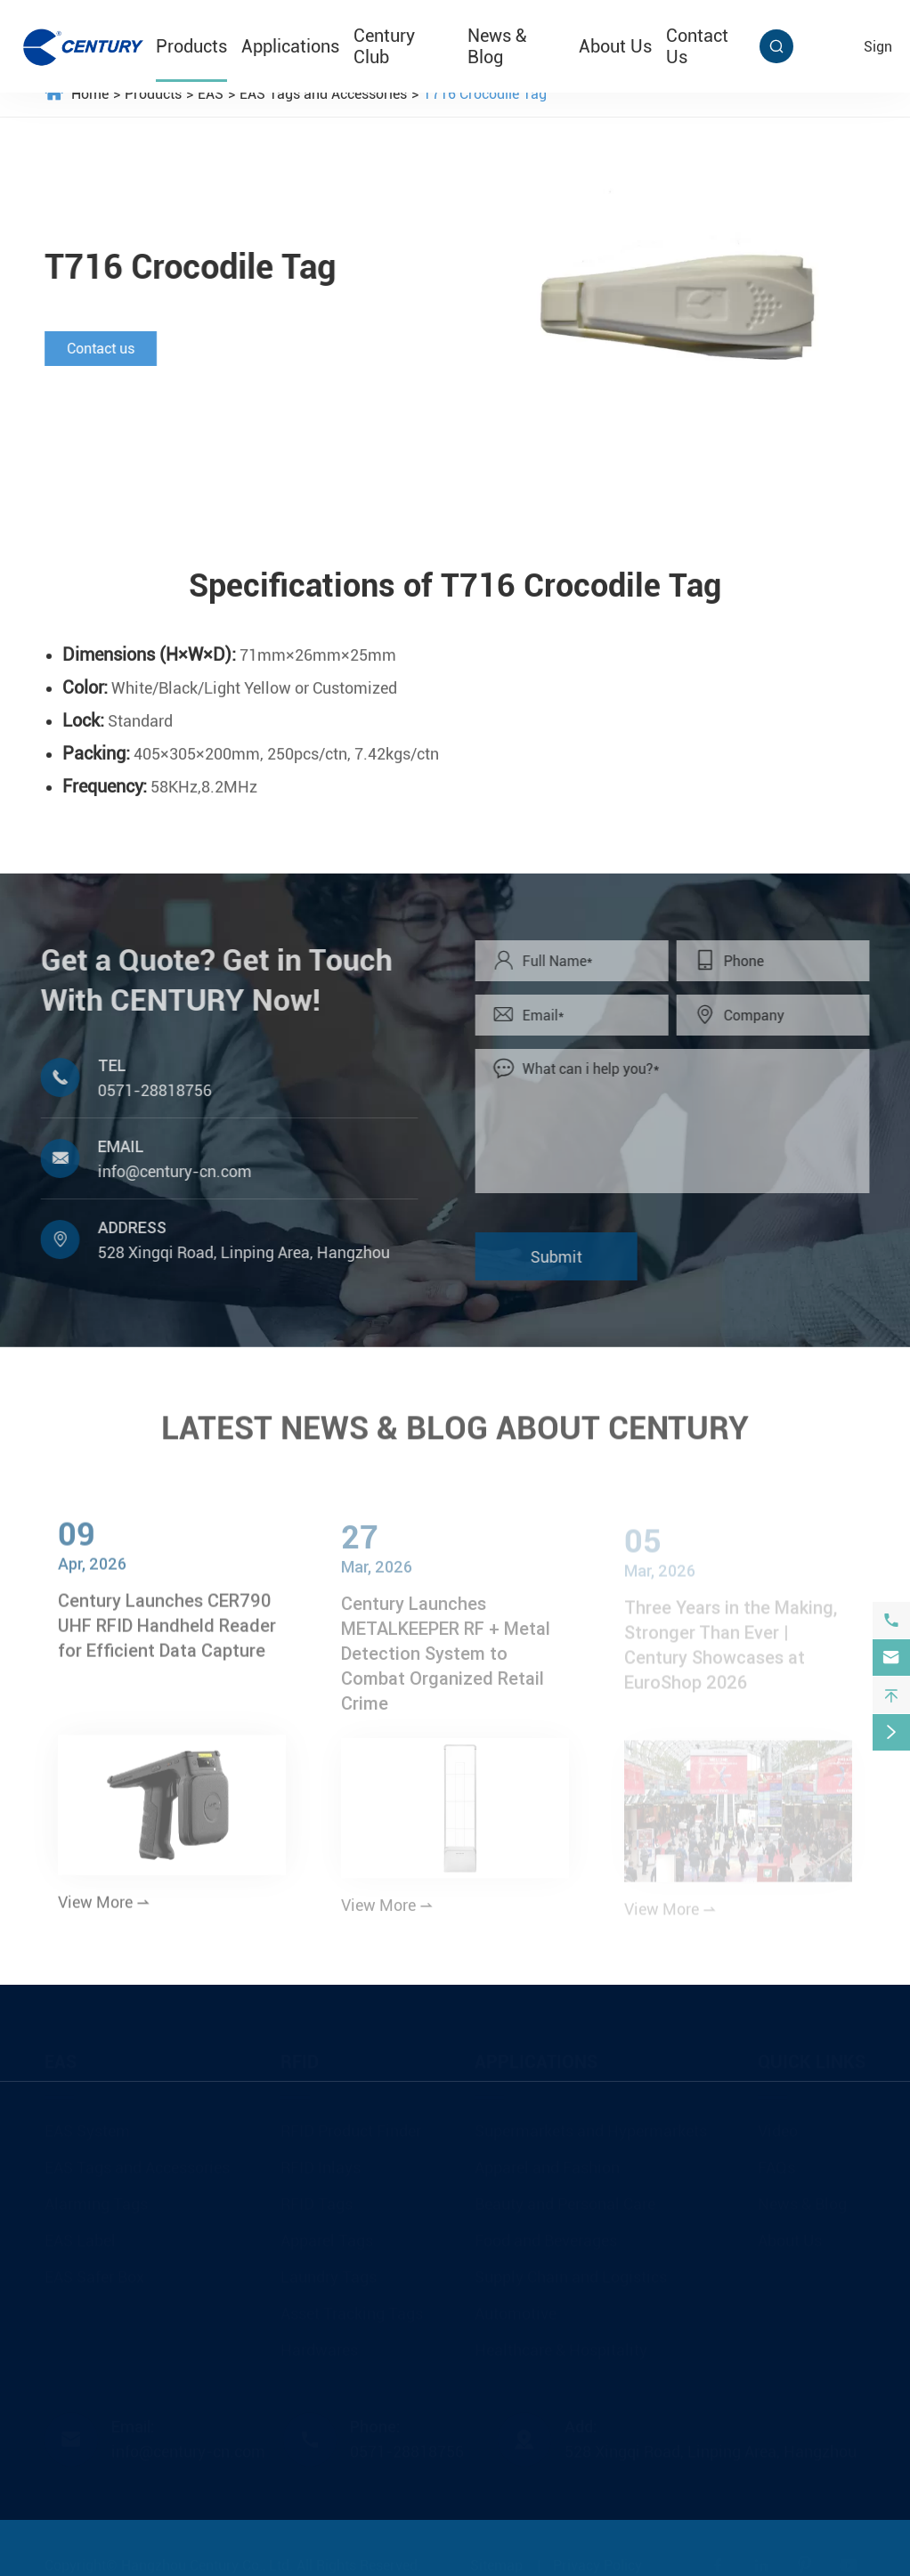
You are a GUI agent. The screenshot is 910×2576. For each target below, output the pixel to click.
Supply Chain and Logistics (571, 2270)
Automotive (516, 2306)
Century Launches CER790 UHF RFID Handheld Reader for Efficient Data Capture (167, 1633)
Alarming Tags (96, 2197)
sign (878, 46)
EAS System (87, 2124)
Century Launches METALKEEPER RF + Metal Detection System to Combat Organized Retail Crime (445, 1661)
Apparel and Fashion (547, 2160)
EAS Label (80, 2233)
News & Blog (496, 46)
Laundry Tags (328, 2270)
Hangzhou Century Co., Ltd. (207, 2558)
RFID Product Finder (350, 2124)
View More (104, 1909)
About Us (615, 46)
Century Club (384, 46)
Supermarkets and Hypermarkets (591, 2124)
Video (778, 2124)
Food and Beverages (546, 2233)
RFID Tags (316, 2197)
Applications (290, 46)
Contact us (100, 348)
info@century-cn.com (168, 1171)
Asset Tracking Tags (351, 2306)
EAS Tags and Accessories (323, 93)
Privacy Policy (597, 2558)
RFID (299, 2055)
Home (90, 93)
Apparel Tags (326, 2233)
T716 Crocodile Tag (485, 93)
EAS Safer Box (94, 2270)
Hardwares (319, 2343)
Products (191, 46)
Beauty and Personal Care (565, 2197)
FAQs (776, 2160)
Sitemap (496, 2558)
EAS (210, 93)
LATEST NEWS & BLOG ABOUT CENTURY (455, 1423)
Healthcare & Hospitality (561, 2343)
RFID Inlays (320, 2160)
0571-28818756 (148, 1090)
